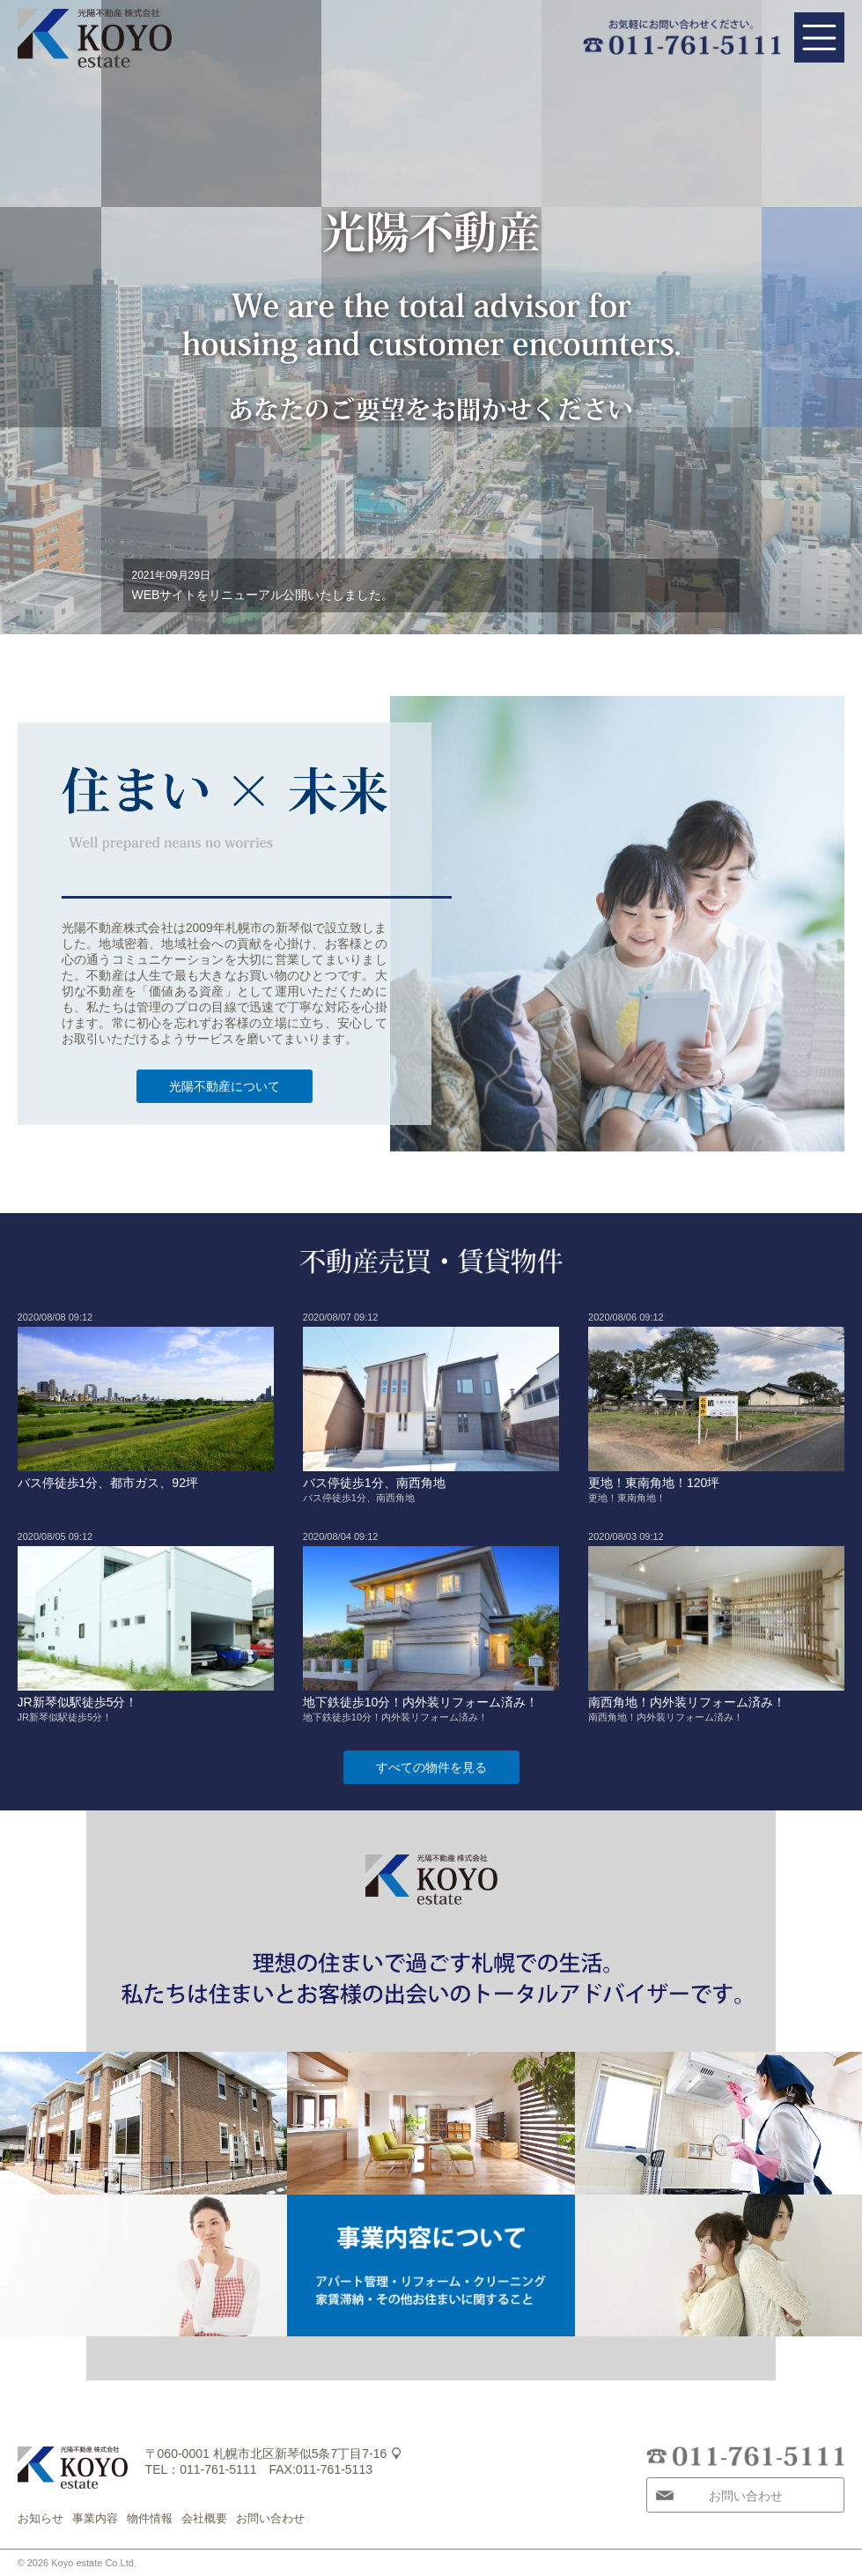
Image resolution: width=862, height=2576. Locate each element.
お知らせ (40, 2518)
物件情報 (150, 2518)
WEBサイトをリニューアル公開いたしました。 (263, 595)
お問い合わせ (270, 2518)
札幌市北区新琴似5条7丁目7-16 (300, 2453)
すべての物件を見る (431, 1767)
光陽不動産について (224, 1086)
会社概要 (204, 2518)
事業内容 (95, 2518)
